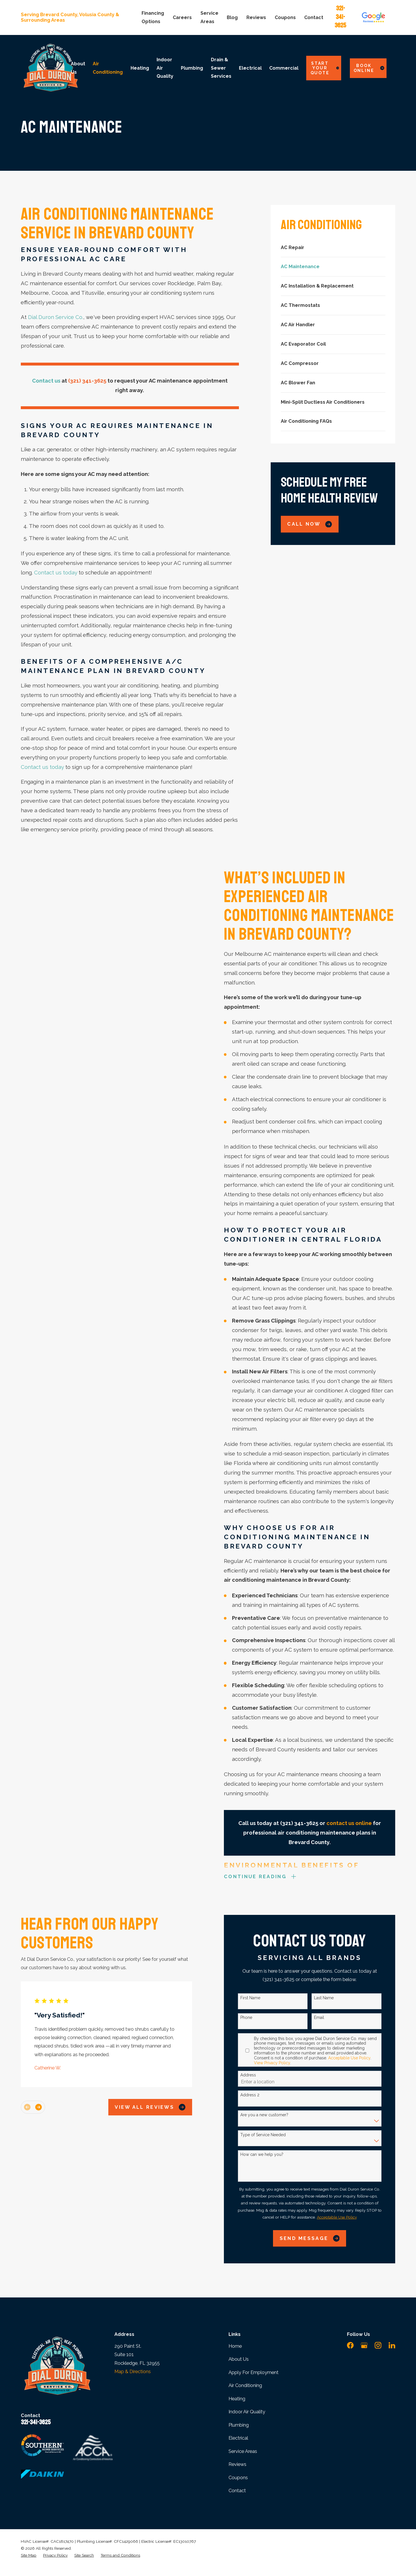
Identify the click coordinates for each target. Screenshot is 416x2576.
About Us (239, 2359)
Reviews (256, 17)
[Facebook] (350, 2345)
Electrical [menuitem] (250, 68)
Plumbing (239, 2425)
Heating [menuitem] (140, 68)
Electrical (238, 2438)
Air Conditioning (245, 2385)
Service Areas (243, 2451)
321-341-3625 (340, 16)
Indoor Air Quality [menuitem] (165, 68)
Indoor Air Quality (247, 2411)
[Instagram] (378, 2345)
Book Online (369, 68)
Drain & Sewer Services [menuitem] (221, 68)
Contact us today (55, 573)
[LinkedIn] (392, 2345)
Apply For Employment (253, 2372)
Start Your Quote (325, 68)
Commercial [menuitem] (283, 68)
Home (235, 2346)
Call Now (309, 524)
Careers (182, 17)
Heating (237, 2398)
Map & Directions (132, 2371)
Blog (232, 17)
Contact (313, 17)
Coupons (285, 17)
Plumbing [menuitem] (192, 68)
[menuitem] (333, 247)
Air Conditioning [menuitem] (108, 68)
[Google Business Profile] (364, 2345)
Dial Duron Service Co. (55, 317)
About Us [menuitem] (78, 68)
